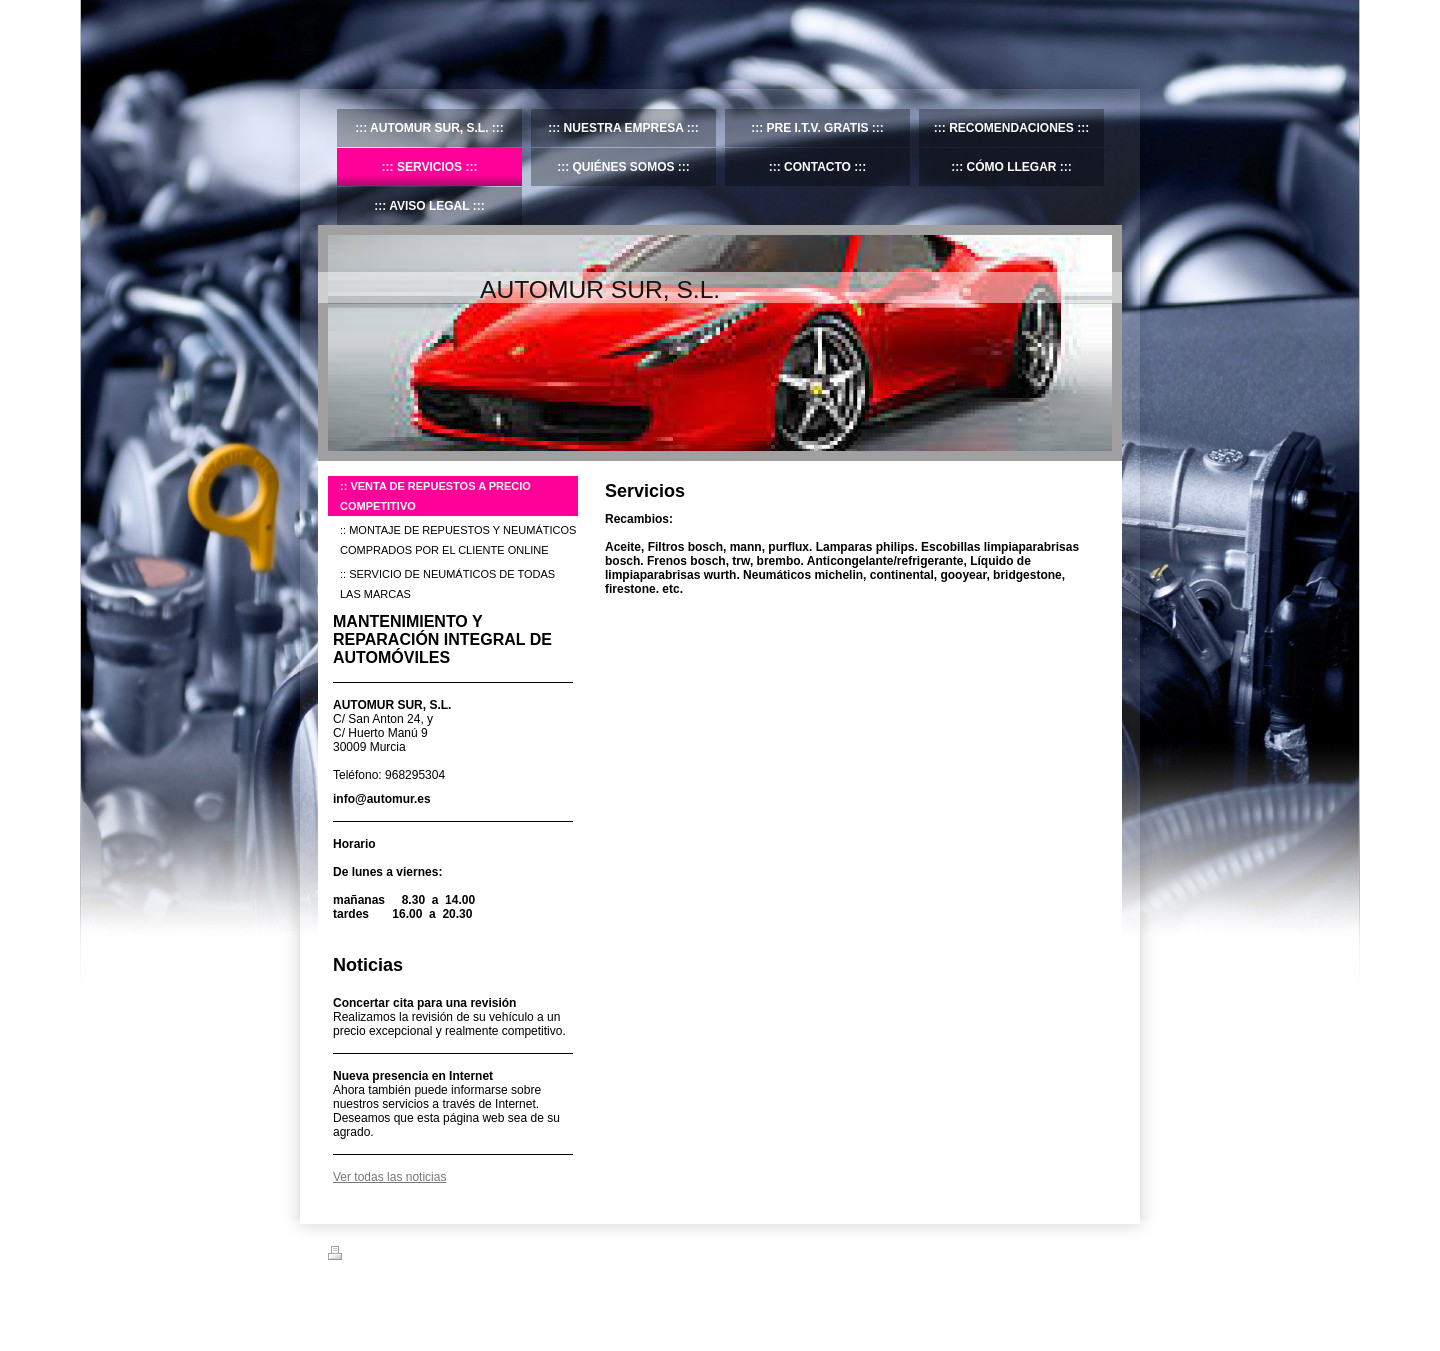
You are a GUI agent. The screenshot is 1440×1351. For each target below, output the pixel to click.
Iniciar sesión (1080, 1253)
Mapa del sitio (496, 1256)
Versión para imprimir (392, 1256)
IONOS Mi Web (484, 1302)
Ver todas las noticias (389, 1177)
